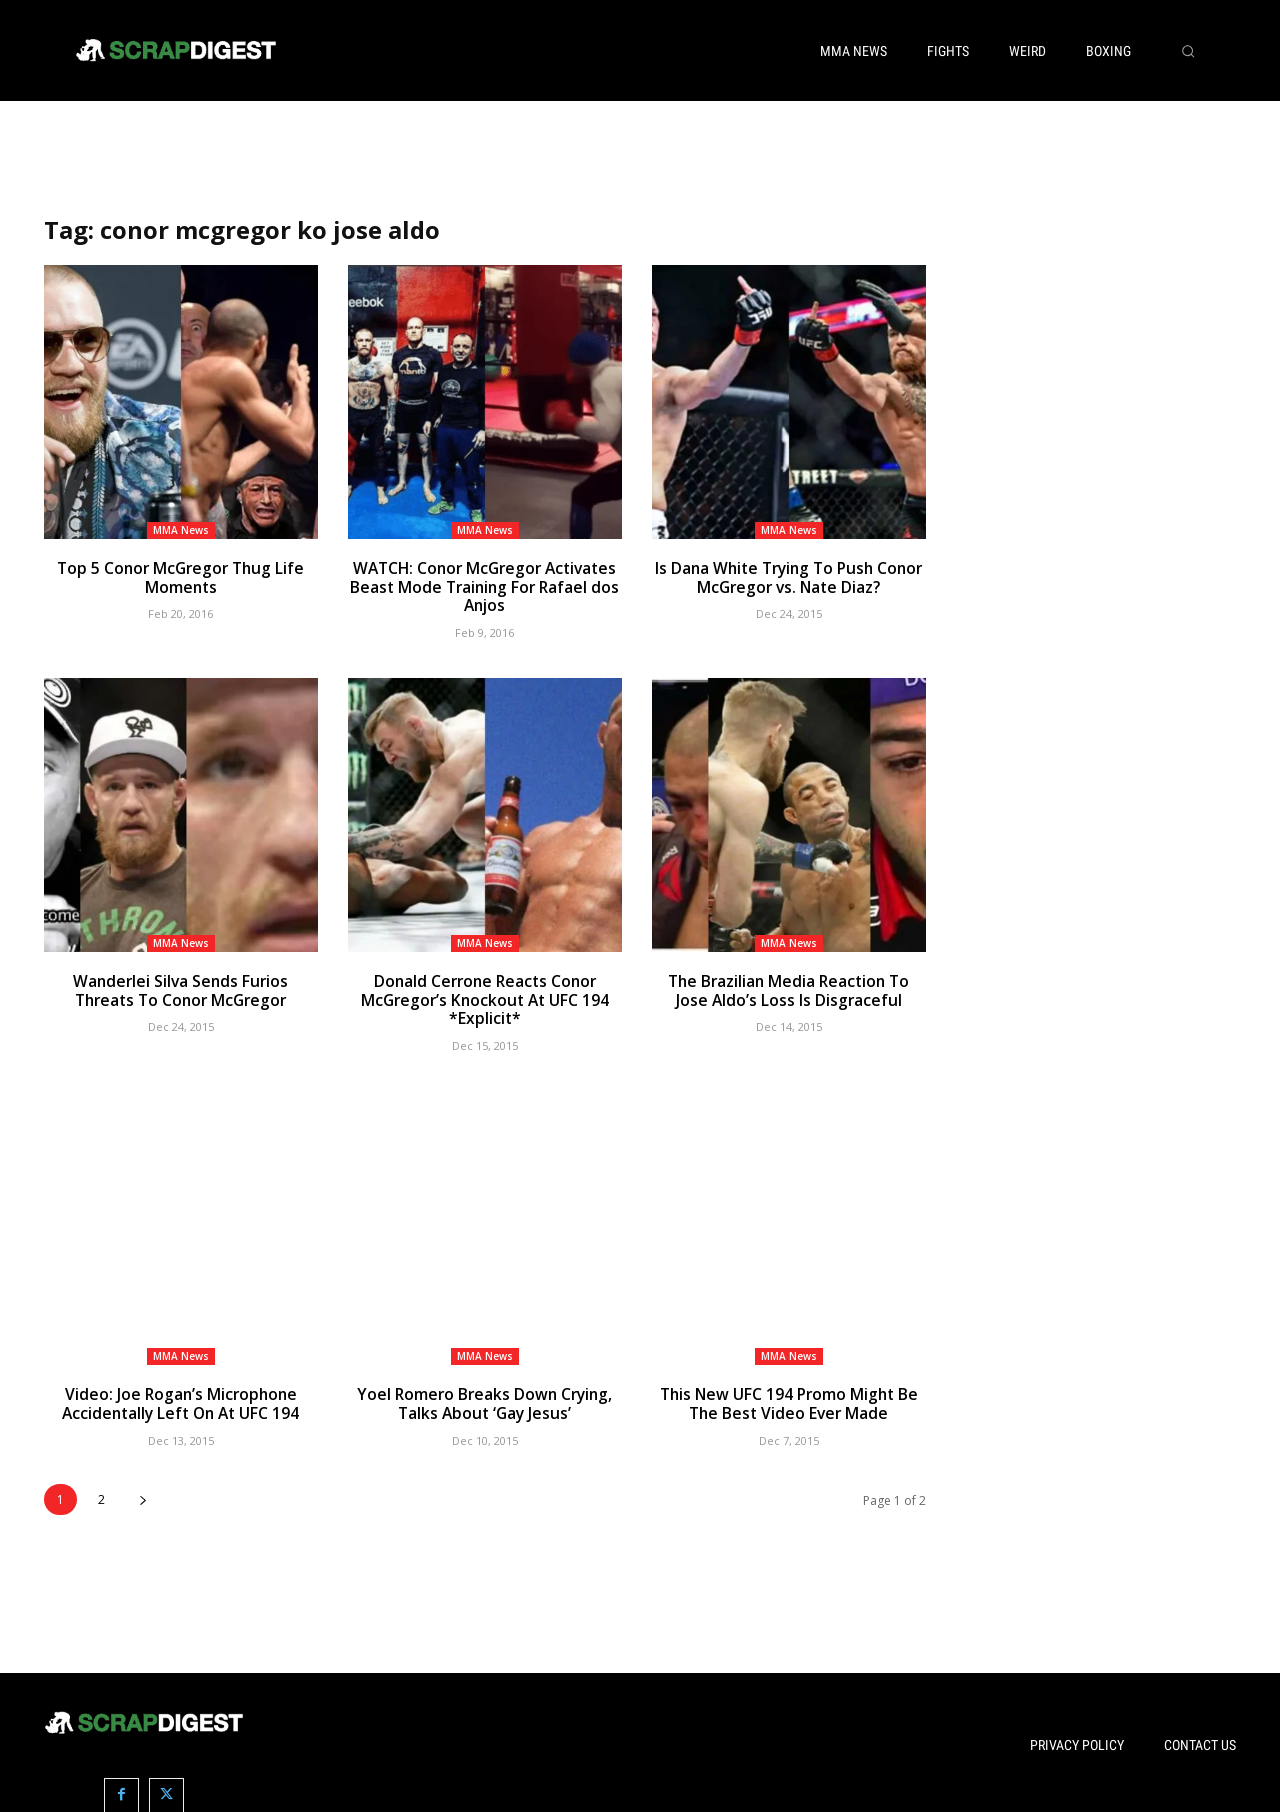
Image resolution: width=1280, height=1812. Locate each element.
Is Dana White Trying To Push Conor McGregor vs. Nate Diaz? (788, 577)
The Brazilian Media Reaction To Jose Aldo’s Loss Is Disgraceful (788, 988)
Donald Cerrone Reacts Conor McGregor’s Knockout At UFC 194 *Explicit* (485, 997)
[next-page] (142, 1493)
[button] (1188, 51)
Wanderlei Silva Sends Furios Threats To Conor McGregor (181, 988)
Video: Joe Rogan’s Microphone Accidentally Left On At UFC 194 (180, 1399)
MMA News (181, 530)
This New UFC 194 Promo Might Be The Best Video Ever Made (788, 1399)
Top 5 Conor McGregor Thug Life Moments (180, 577)
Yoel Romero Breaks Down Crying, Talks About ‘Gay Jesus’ (485, 1399)
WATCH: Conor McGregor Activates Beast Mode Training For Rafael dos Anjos (484, 586)
